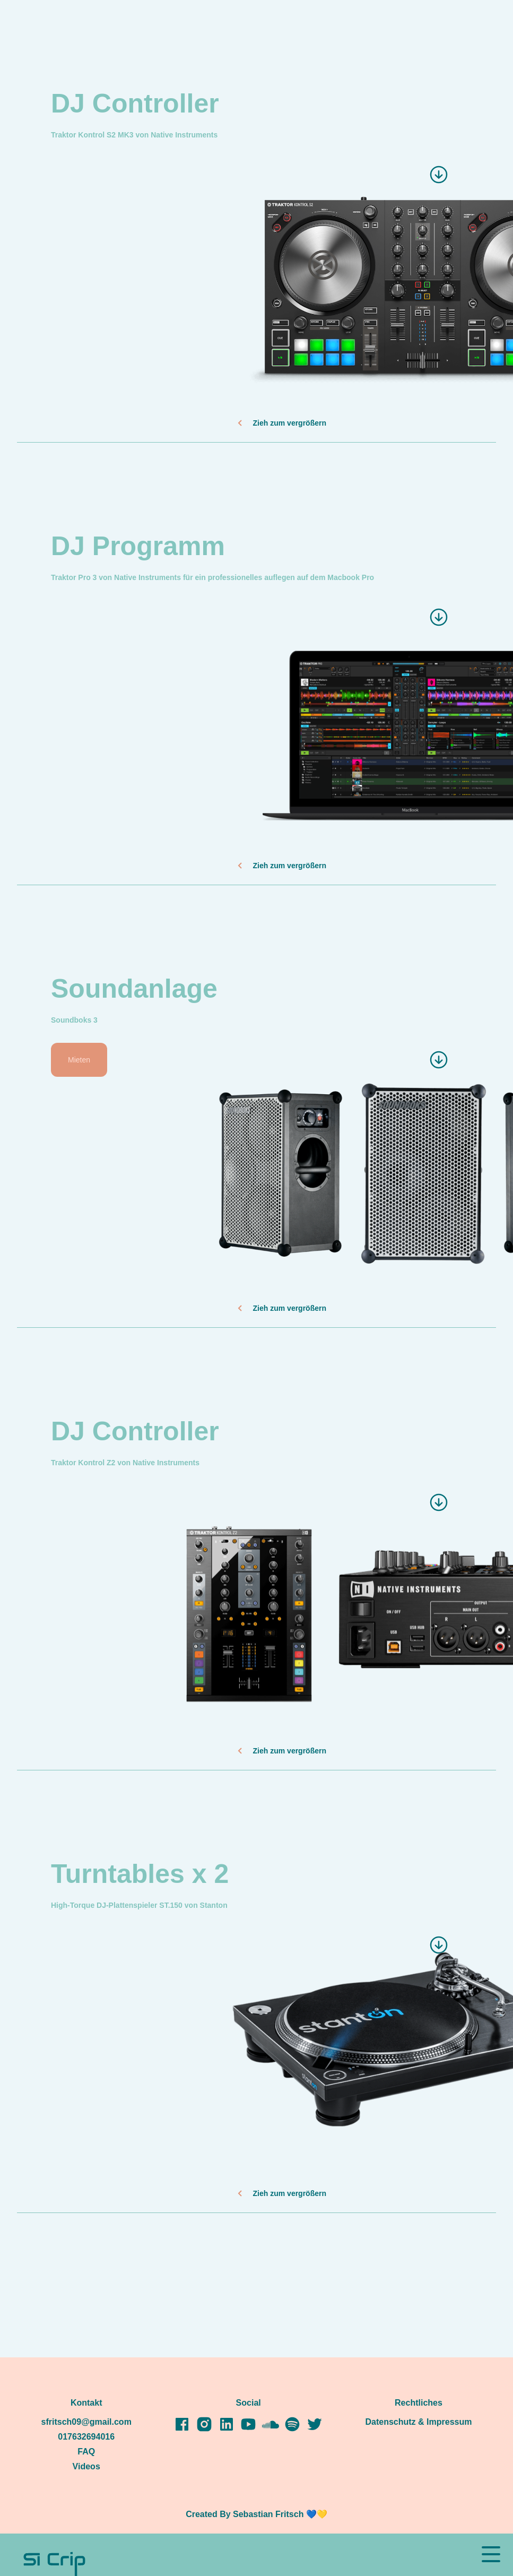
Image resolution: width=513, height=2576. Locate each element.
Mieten (79, 1060)
